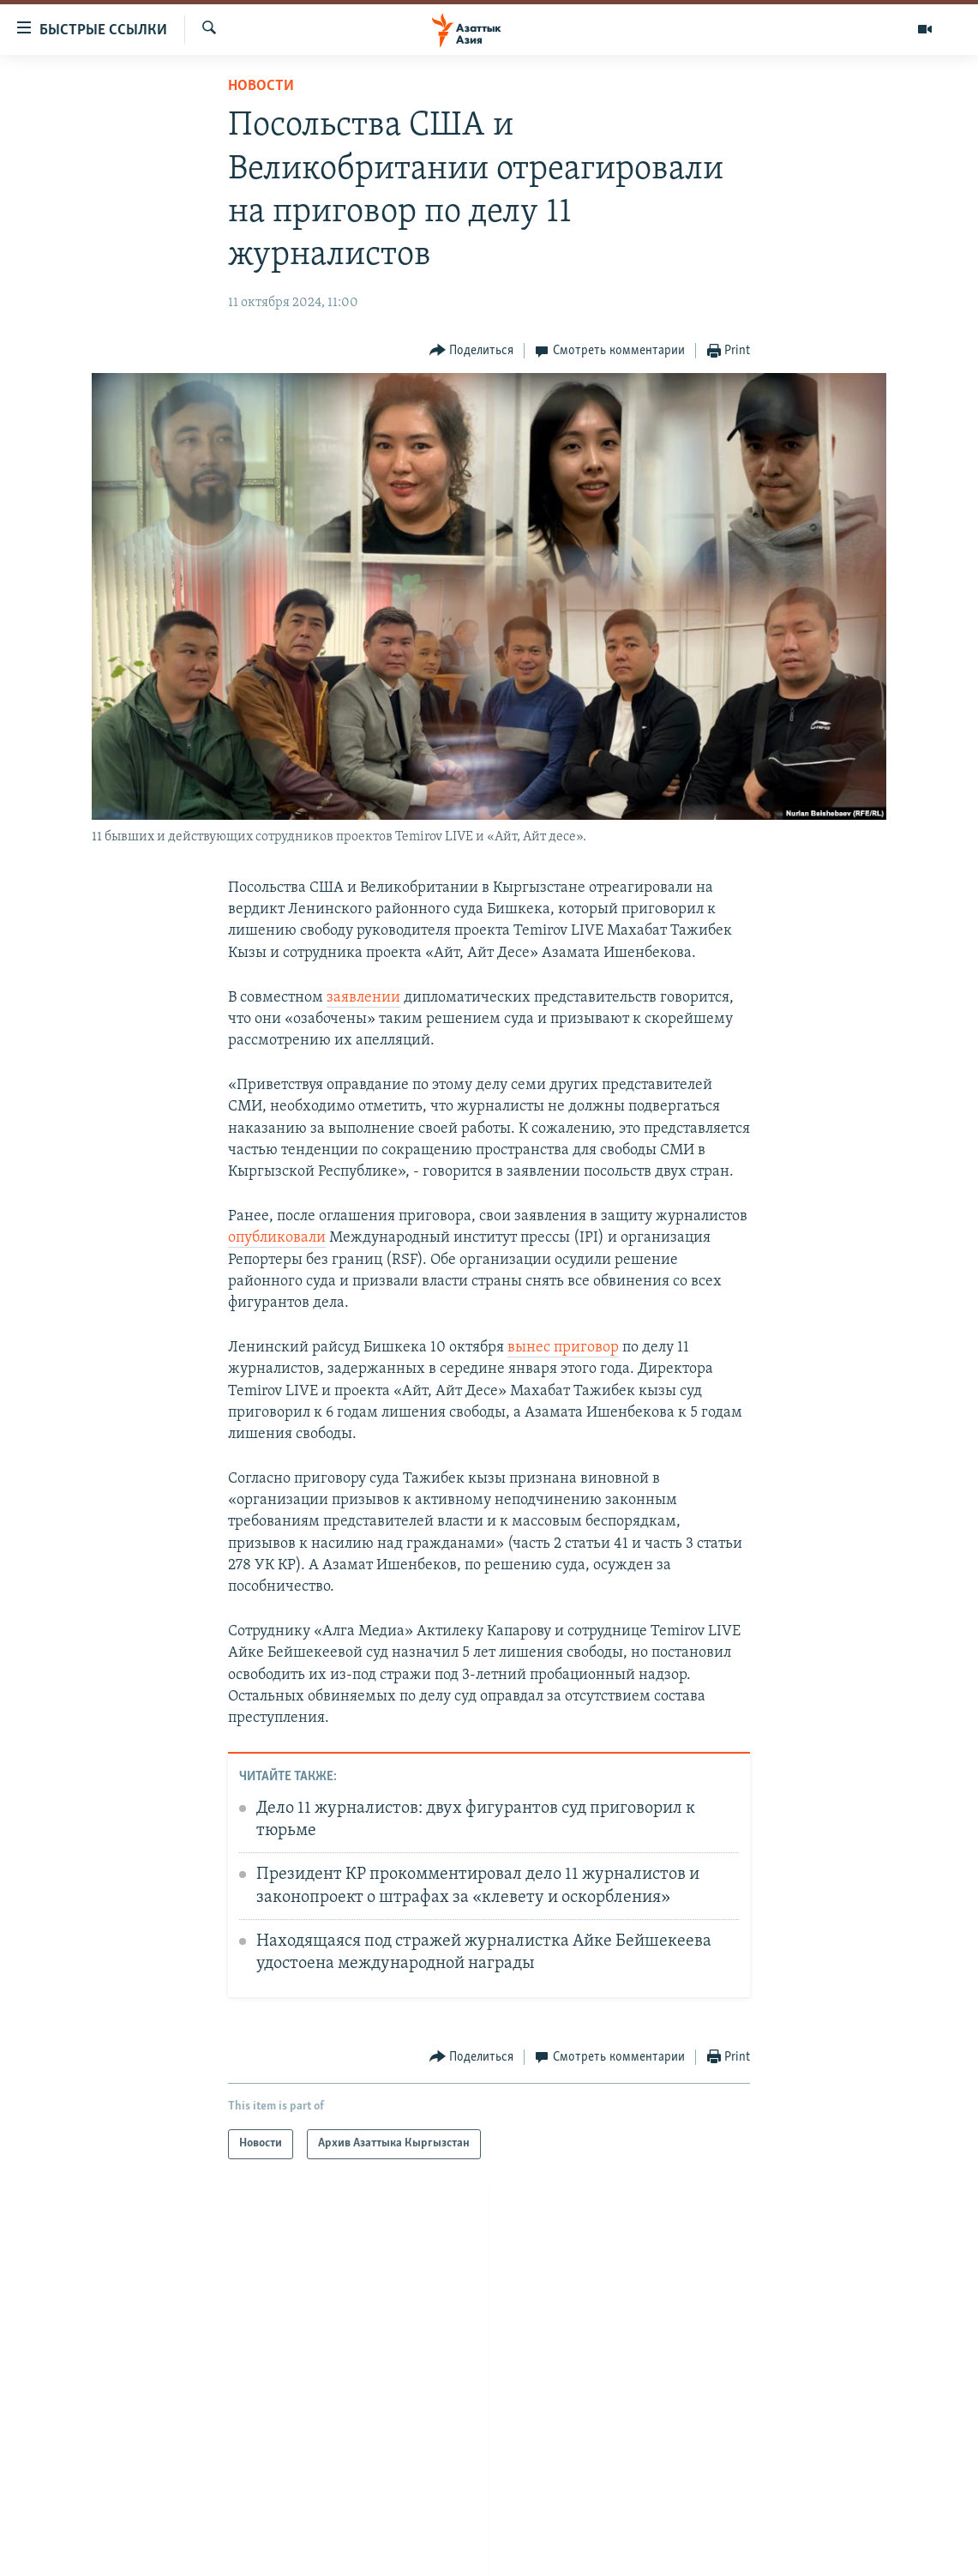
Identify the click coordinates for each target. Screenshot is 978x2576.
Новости (261, 86)
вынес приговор (563, 1347)
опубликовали (277, 1238)
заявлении (363, 998)
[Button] (471, 351)
